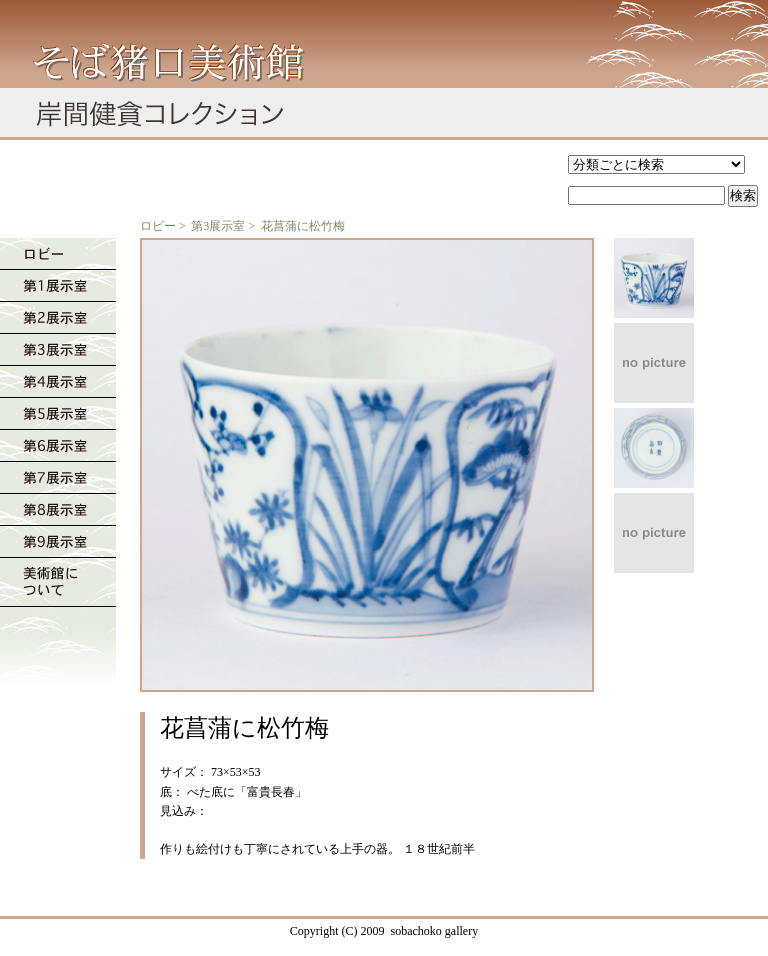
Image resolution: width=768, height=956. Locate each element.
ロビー (158, 226)
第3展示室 (218, 226)
